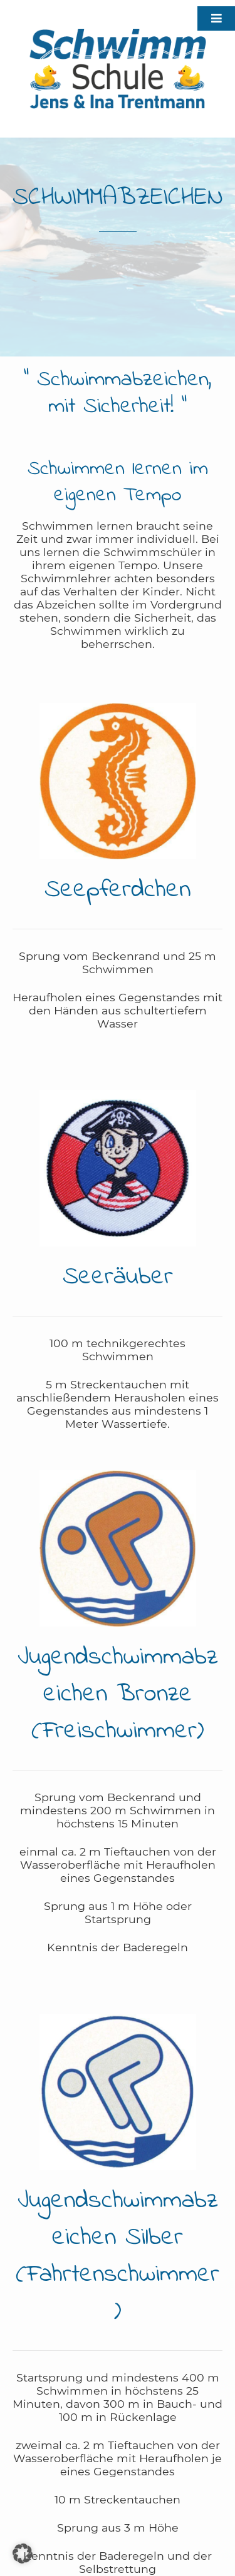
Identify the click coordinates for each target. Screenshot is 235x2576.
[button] (22, 2553)
